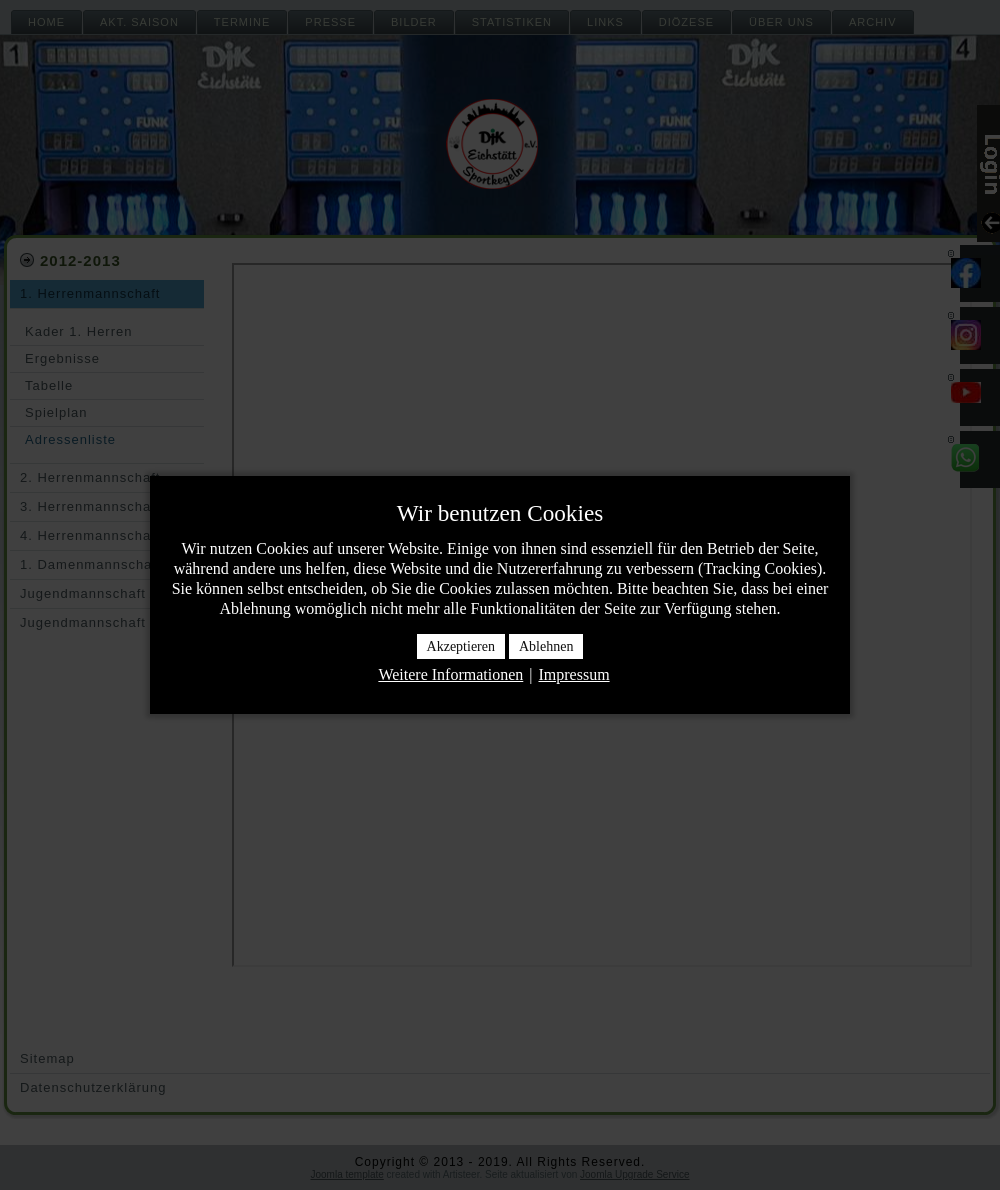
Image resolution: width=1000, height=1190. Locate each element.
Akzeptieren (461, 646)
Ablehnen (546, 646)
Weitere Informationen (450, 674)
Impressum (573, 674)
